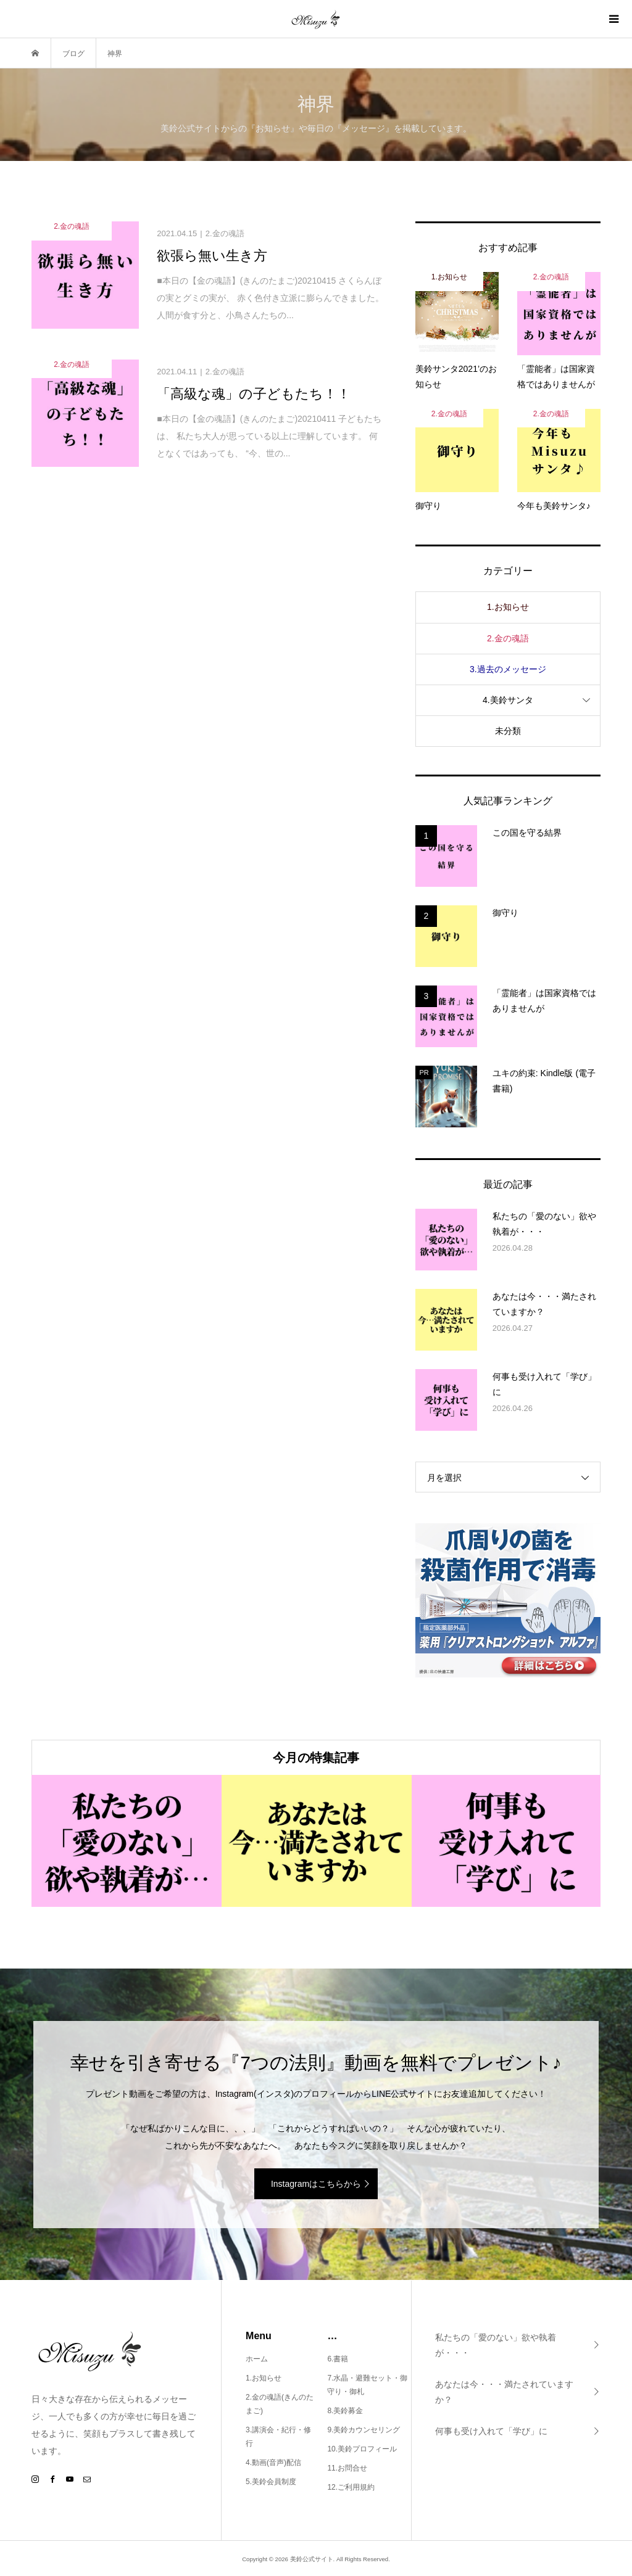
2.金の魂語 (508, 638)
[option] (126, 1841)
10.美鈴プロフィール (362, 2449)
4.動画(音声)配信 (273, 2462)
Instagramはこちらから (316, 2184)
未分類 (508, 731)
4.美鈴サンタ (508, 700)
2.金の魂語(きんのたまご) (280, 2404)
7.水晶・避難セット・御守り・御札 (367, 2385)
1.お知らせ (508, 607)
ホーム (257, 2359)
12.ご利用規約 (351, 2487)
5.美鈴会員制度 (271, 2481)
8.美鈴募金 (345, 2410)
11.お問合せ (347, 2468)
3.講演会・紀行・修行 (278, 2437)
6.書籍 (337, 2359)
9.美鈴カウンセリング (363, 2430)
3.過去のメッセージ (508, 669)
